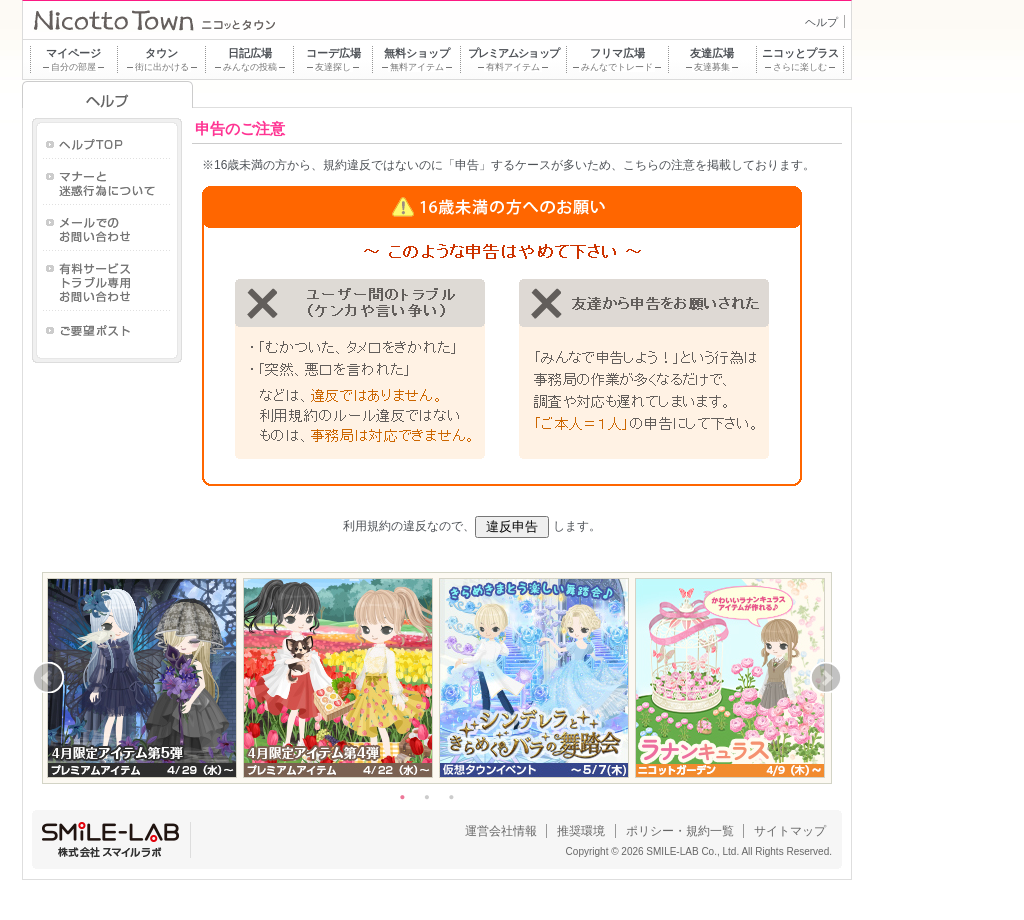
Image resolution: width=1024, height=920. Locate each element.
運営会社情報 (501, 831)
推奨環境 (581, 831)
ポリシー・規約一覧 (680, 831)
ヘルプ (821, 22)
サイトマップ (790, 831)
